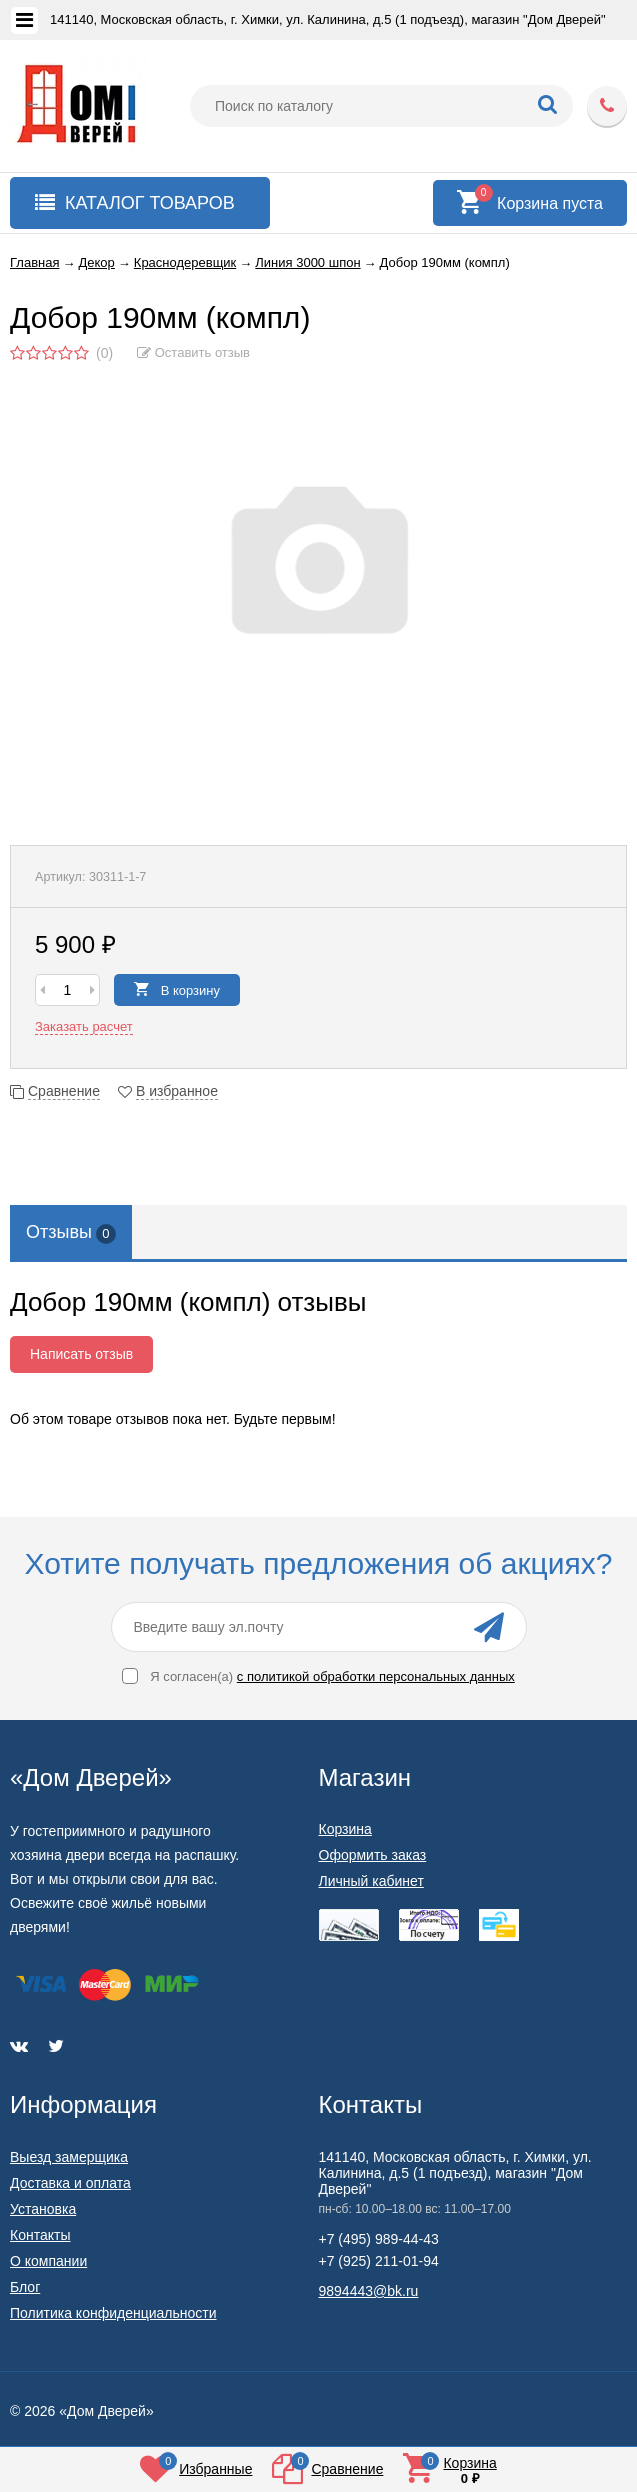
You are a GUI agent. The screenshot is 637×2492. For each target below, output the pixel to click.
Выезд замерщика (69, 2157)
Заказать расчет (84, 1026)
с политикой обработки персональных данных (376, 1676)
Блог (25, 2287)
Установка (43, 2209)
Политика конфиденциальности (113, 2313)
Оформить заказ (373, 1855)
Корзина (345, 1829)
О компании (48, 2261)
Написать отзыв (81, 1354)
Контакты (40, 2235)
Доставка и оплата (70, 2183)
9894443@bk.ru (369, 2291)
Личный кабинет (371, 1881)
